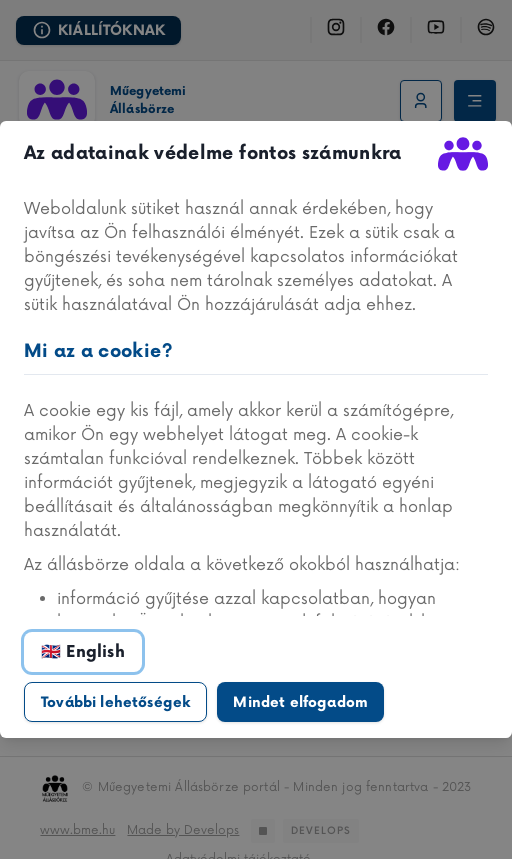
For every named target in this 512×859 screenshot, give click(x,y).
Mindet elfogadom (300, 702)
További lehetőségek (115, 702)
